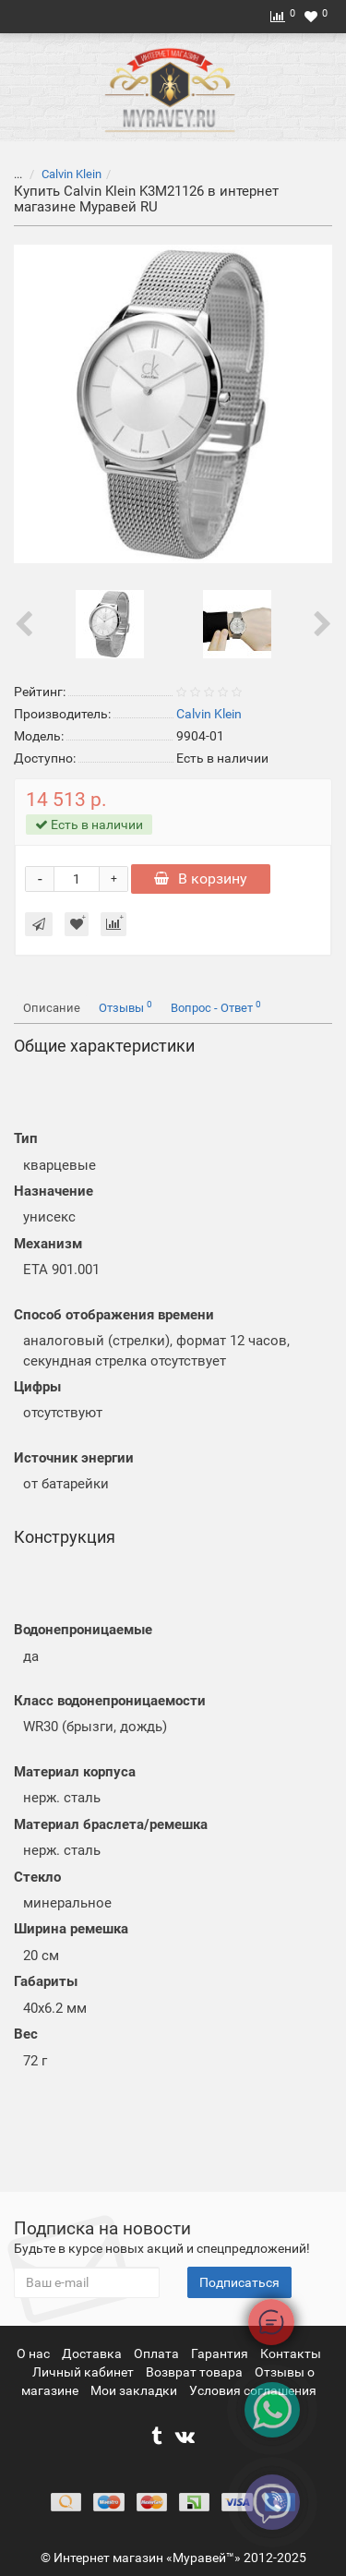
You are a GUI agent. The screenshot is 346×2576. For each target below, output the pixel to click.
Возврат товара (195, 2372)
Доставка (93, 2353)
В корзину (200, 878)
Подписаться (239, 2282)
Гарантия (221, 2353)
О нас (35, 2353)
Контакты (290, 2353)
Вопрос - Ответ (216, 1007)
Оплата (158, 2353)
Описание (51, 1008)
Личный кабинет (84, 2372)
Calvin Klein (71, 174)
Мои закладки (133, 2390)
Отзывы (125, 1007)
